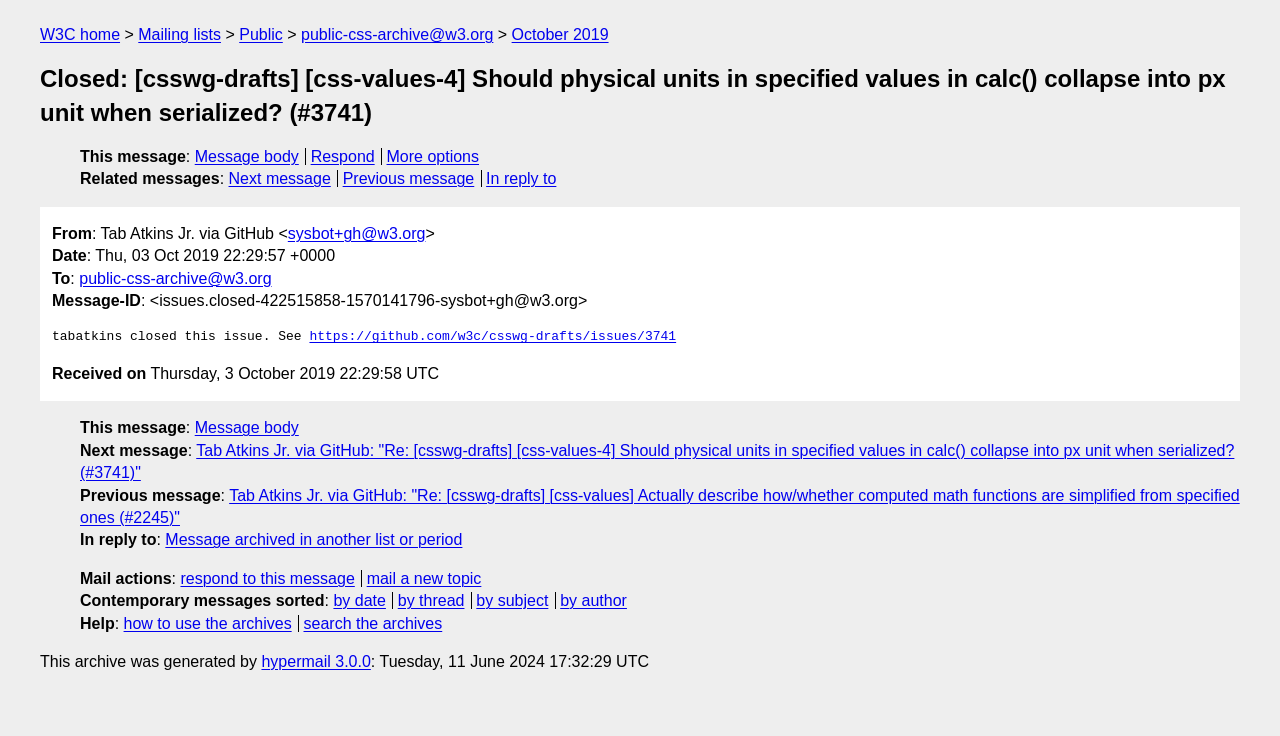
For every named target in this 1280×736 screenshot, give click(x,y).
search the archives (373, 623)
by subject (512, 600)
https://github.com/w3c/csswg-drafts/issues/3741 (492, 337)
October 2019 (560, 34)
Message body (247, 156)
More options (433, 156)
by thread (431, 600)
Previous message (409, 178)
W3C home (80, 34)
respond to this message (267, 578)
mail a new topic (424, 578)
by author (593, 600)
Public (261, 34)
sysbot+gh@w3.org (357, 233)
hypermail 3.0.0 (315, 661)
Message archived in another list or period (313, 539)
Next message (280, 178)
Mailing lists (179, 34)
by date (359, 600)
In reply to (521, 178)
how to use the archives (208, 623)
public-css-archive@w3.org (397, 34)
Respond (343, 156)
